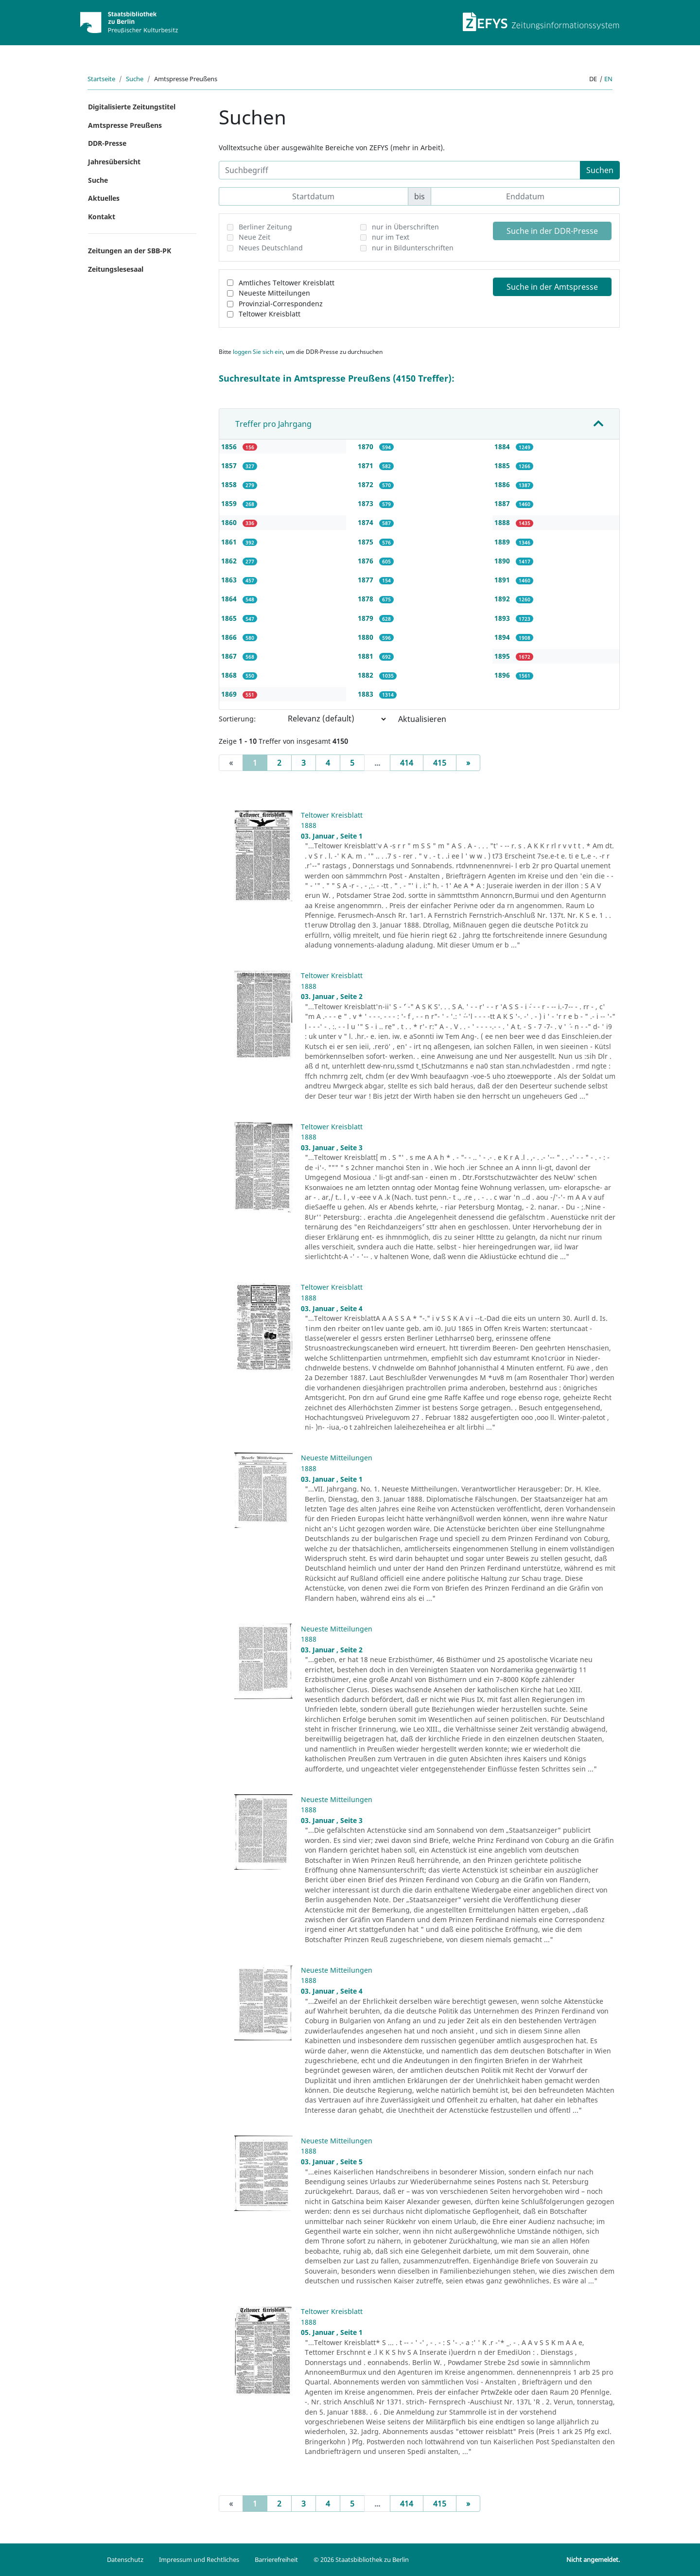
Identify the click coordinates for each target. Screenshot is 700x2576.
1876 (366, 560)
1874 (366, 522)
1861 (230, 541)
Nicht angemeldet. (593, 2559)
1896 (503, 675)
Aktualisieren (422, 719)
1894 (503, 637)
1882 (366, 675)
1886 (503, 484)
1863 (230, 579)
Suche (134, 78)
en (608, 78)
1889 (503, 541)
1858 (230, 484)
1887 (503, 503)
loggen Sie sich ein (258, 351)
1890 (503, 560)
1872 (366, 484)
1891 (503, 579)
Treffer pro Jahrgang (273, 424)
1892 (503, 598)
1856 (230, 446)
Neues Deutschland (271, 247)
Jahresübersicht (114, 161)
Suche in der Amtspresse (552, 286)
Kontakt (101, 216)
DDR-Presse (107, 143)
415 (439, 762)
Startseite (101, 78)
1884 (503, 446)
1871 (366, 465)
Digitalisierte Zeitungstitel (131, 106)
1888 (503, 522)
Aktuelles (104, 198)
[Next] (468, 762)
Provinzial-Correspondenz (281, 303)
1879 (366, 618)
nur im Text (390, 237)
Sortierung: (237, 718)
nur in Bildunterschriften (413, 247)
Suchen (599, 170)
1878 (366, 598)
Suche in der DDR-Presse (552, 231)
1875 (366, 541)
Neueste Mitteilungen (274, 293)
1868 (230, 675)
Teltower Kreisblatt (269, 313)
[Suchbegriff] (399, 170)
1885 (503, 465)
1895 (503, 656)
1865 (230, 618)
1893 (503, 618)
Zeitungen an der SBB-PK (129, 250)
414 (406, 762)
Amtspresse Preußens (125, 125)
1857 (230, 465)
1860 (230, 522)
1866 (230, 637)
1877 (366, 579)
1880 (366, 637)
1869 (230, 694)
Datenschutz (125, 2559)
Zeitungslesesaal (115, 269)
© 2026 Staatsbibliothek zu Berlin (361, 2559)
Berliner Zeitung (265, 226)
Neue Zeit (254, 237)
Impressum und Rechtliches (199, 2559)
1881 (366, 656)
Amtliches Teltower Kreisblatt (286, 282)
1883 (366, 694)
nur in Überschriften (405, 226)
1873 (366, 503)
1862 (230, 560)
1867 (230, 656)
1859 (230, 503)
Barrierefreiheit (276, 2559)
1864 (230, 598)
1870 (366, 446)
